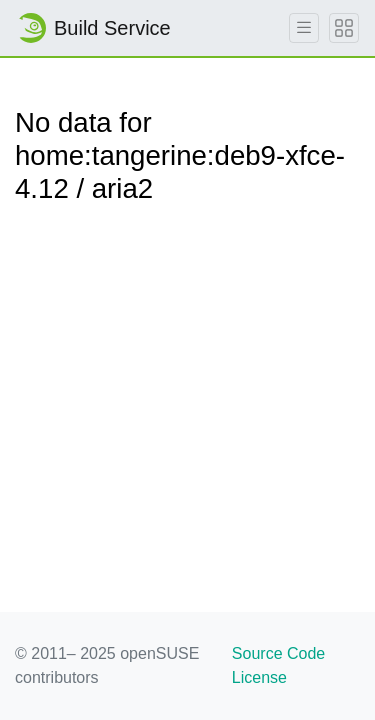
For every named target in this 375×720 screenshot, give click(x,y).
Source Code (278, 653)
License (259, 677)
